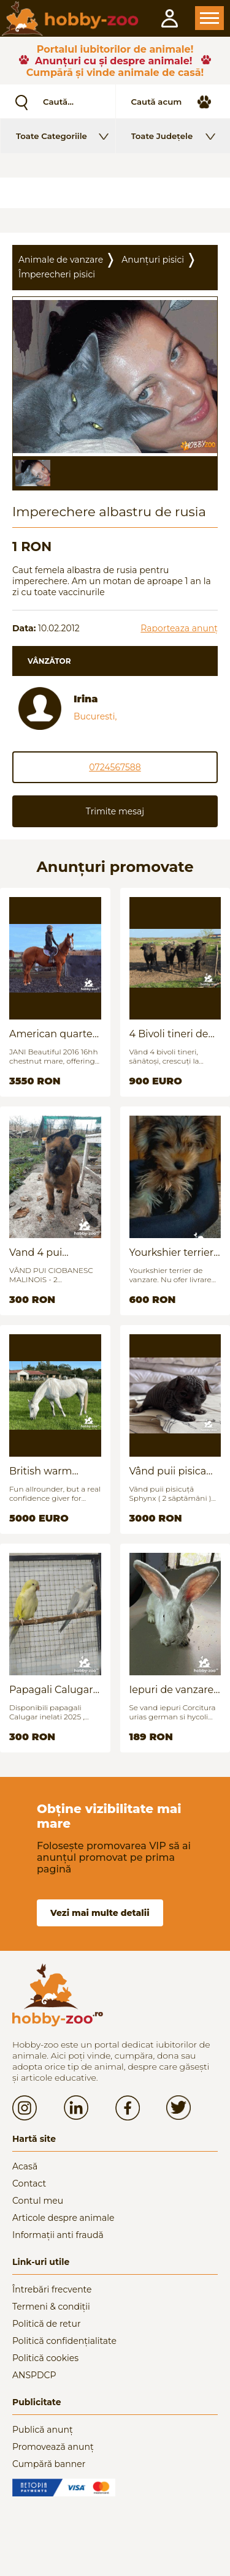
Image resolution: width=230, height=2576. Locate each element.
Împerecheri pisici (56, 274)
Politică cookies (45, 2358)
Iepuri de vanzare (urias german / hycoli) (171, 1689)
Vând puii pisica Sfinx (168, 1471)
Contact (29, 2183)
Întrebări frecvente (52, 2289)
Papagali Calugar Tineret (51, 1689)
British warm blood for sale (42, 1471)
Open (209, 18)
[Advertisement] (115, 193)
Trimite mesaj (115, 811)
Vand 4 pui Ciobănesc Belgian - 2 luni (55, 1252)
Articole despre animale (63, 2217)
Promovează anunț (53, 2446)
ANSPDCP (34, 2375)
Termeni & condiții (51, 2306)
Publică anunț (42, 2429)
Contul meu (37, 2200)
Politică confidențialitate (64, 2340)
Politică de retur (46, 2323)
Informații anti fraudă (58, 2234)
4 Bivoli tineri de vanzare (169, 1034)
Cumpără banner (48, 2463)
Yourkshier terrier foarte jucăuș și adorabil (171, 1252)
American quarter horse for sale (52, 1034)
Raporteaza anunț (179, 628)
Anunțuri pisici (152, 259)
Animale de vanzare (60, 259)
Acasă (24, 2166)
